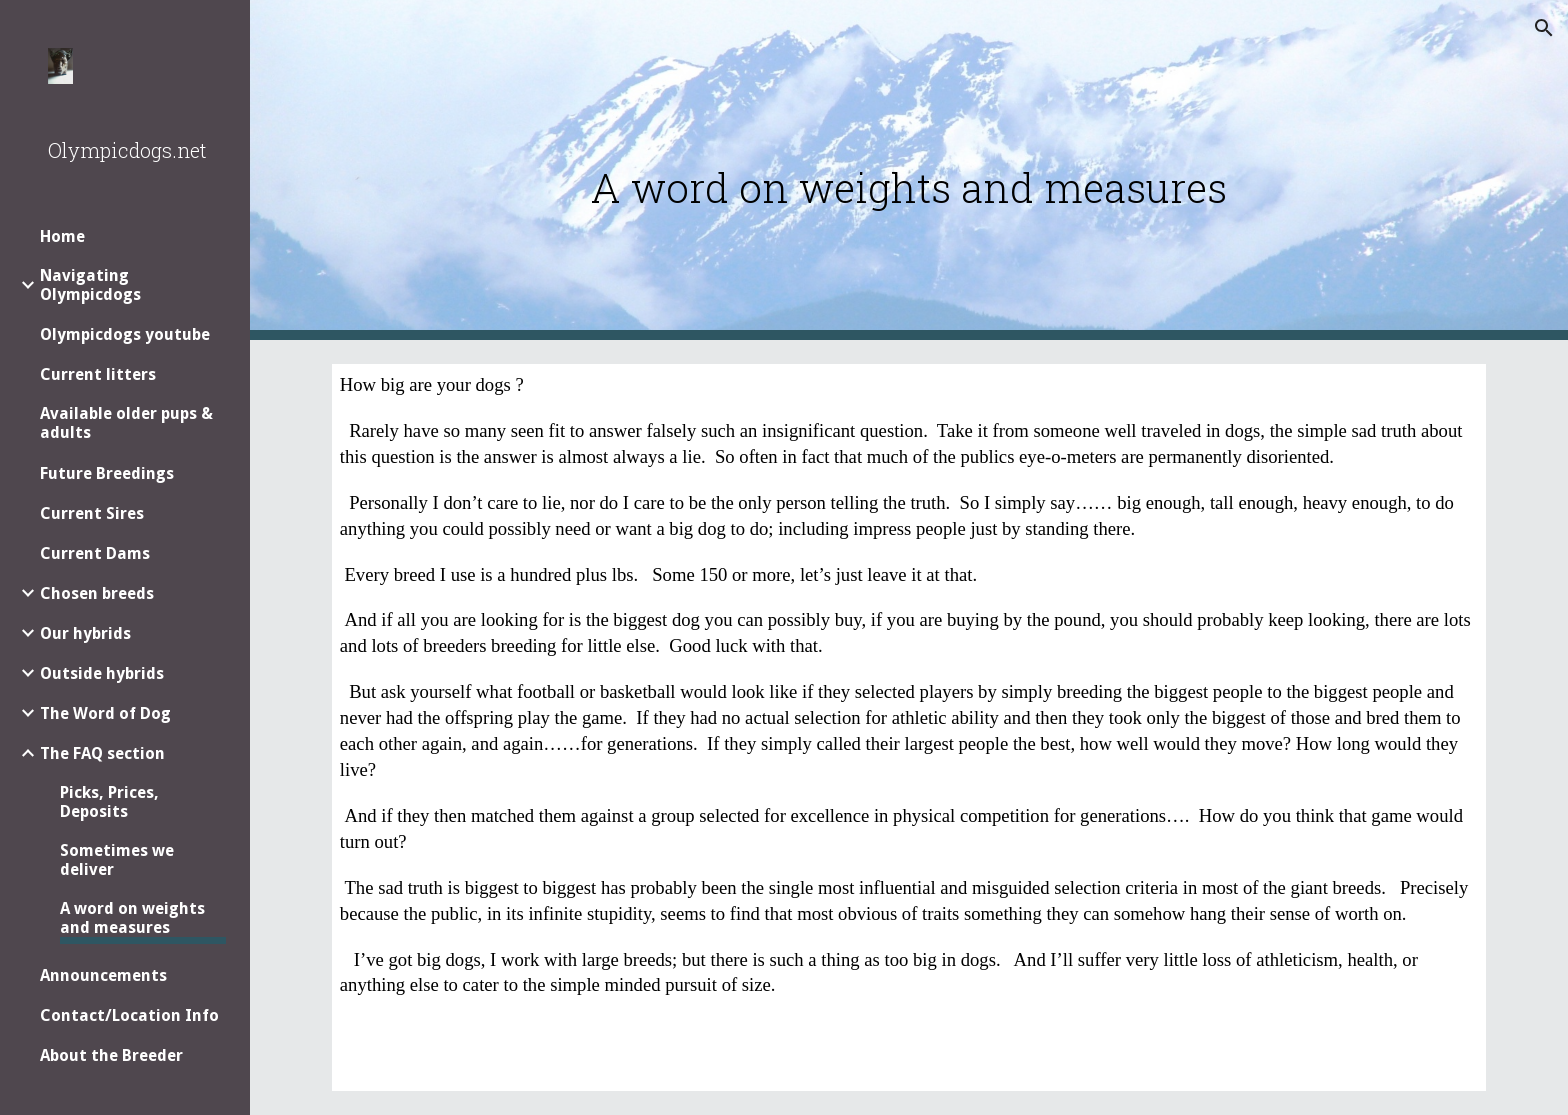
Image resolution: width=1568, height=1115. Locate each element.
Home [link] (62, 236)
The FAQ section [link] (102, 753)
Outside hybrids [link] (102, 673)
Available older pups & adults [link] (126, 423)
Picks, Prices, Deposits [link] (109, 802)
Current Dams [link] (95, 553)
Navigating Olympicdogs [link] (90, 285)
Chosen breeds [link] (97, 593)
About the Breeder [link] (111, 1055)
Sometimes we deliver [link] (117, 860)
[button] (1544, 28)
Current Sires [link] (92, 513)
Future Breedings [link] (107, 473)
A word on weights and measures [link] (132, 918)
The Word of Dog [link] (105, 713)
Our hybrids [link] (85, 633)
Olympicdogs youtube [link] (125, 334)
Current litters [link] (98, 374)
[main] (909, 170)
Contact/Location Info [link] (129, 1015)
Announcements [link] (103, 975)
